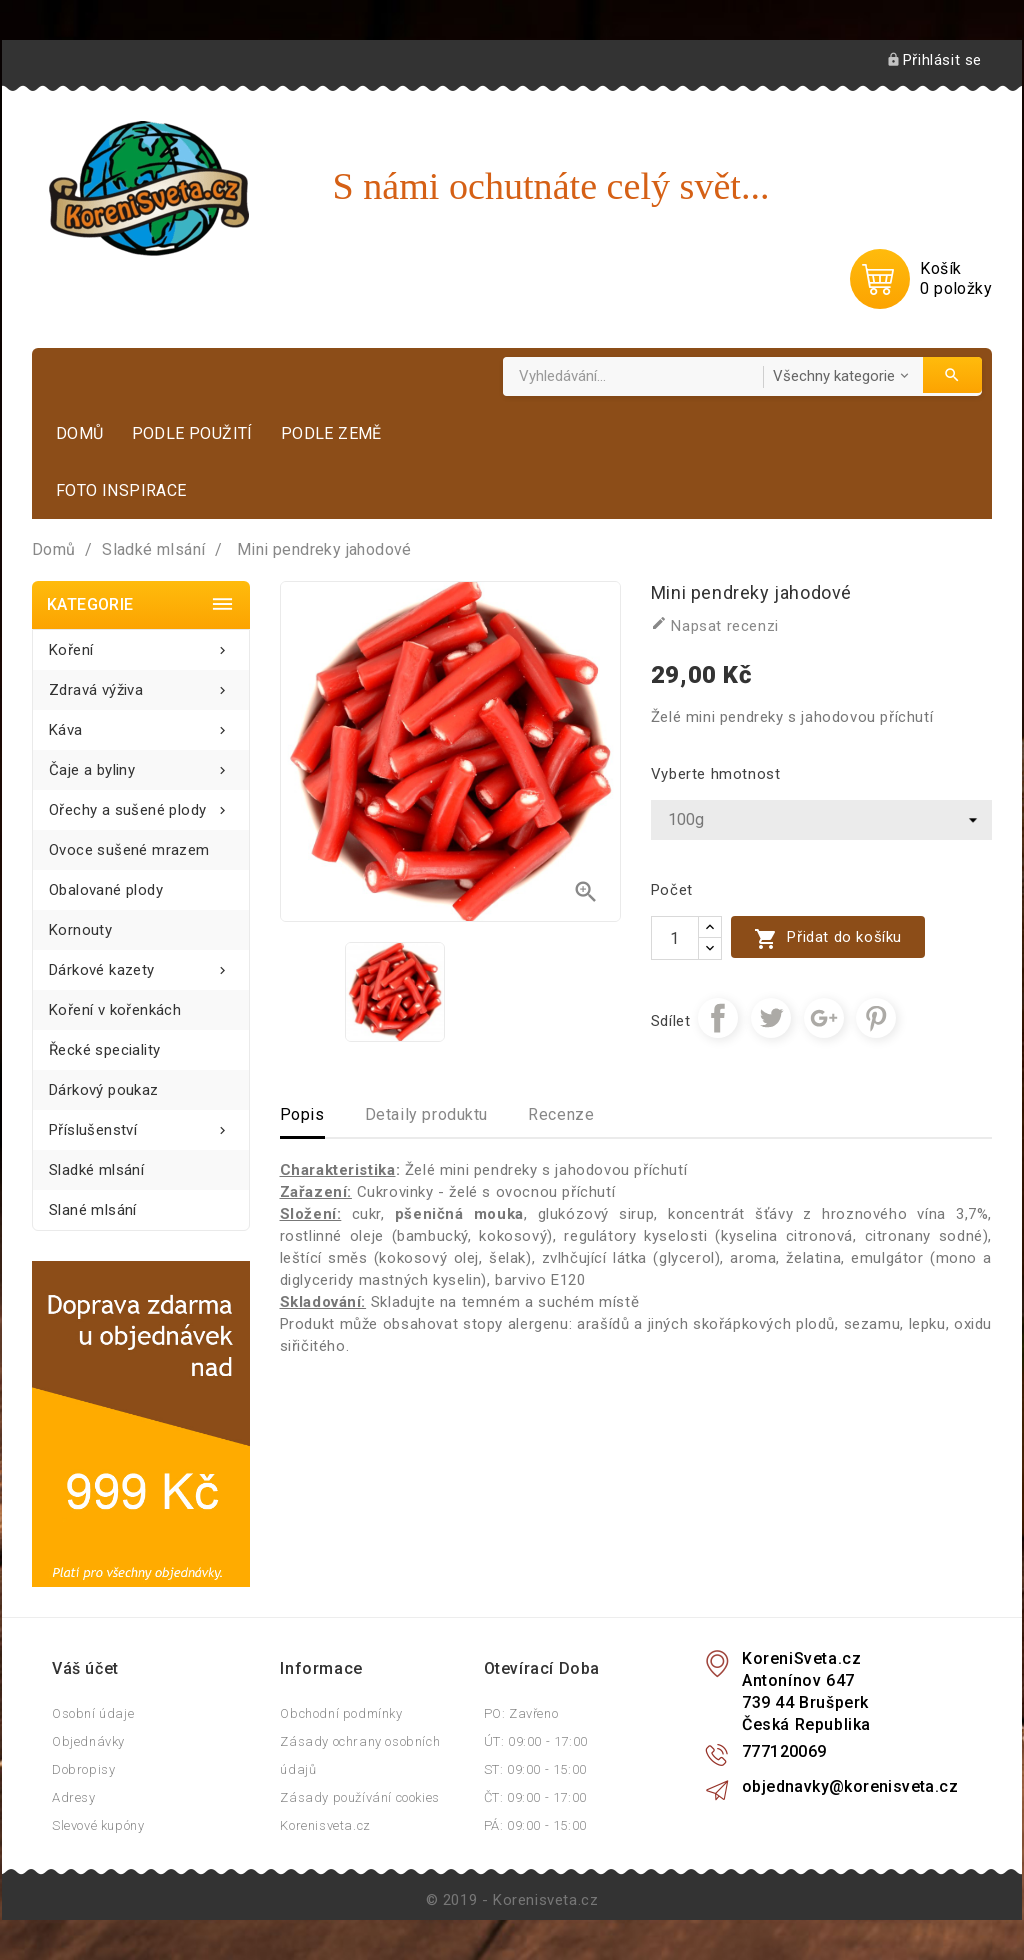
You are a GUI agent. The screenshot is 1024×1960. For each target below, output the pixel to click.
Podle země (331, 433)
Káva (141, 724)
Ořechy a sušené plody (141, 804)
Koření (141, 644)
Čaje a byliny (141, 764)
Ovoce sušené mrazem (129, 850)
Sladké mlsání (96, 1170)
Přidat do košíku (828, 938)
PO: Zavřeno (521, 1713)
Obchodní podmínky (341, 1713)
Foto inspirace (121, 490)
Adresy (74, 1797)
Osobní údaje (93, 1713)
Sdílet (718, 1018)
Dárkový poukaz (104, 1090)
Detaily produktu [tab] (427, 1114)
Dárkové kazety (141, 964)
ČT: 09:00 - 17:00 (535, 1797)
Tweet (771, 1018)
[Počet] (675, 938)
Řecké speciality (104, 1050)
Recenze (561, 1114)
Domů (80, 433)
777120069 (784, 1751)
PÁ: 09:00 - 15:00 (535, 1825)
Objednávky (88, 1741)
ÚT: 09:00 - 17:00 (536, 1741)
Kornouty (80, 930)
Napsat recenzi (715, 625)
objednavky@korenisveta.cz (850, 1786)
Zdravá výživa (141, 684)
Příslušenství (141, 1124)
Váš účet (85, 1668)
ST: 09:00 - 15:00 (535, 1769)
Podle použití (192, 433)
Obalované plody (106, 890)
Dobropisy (83, 1769)
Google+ (824, 1018)
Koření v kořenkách (115, 1010)
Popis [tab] (302, 1114)
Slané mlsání (93, 1210)
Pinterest (876, 1018)
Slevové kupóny (98, 1825)
